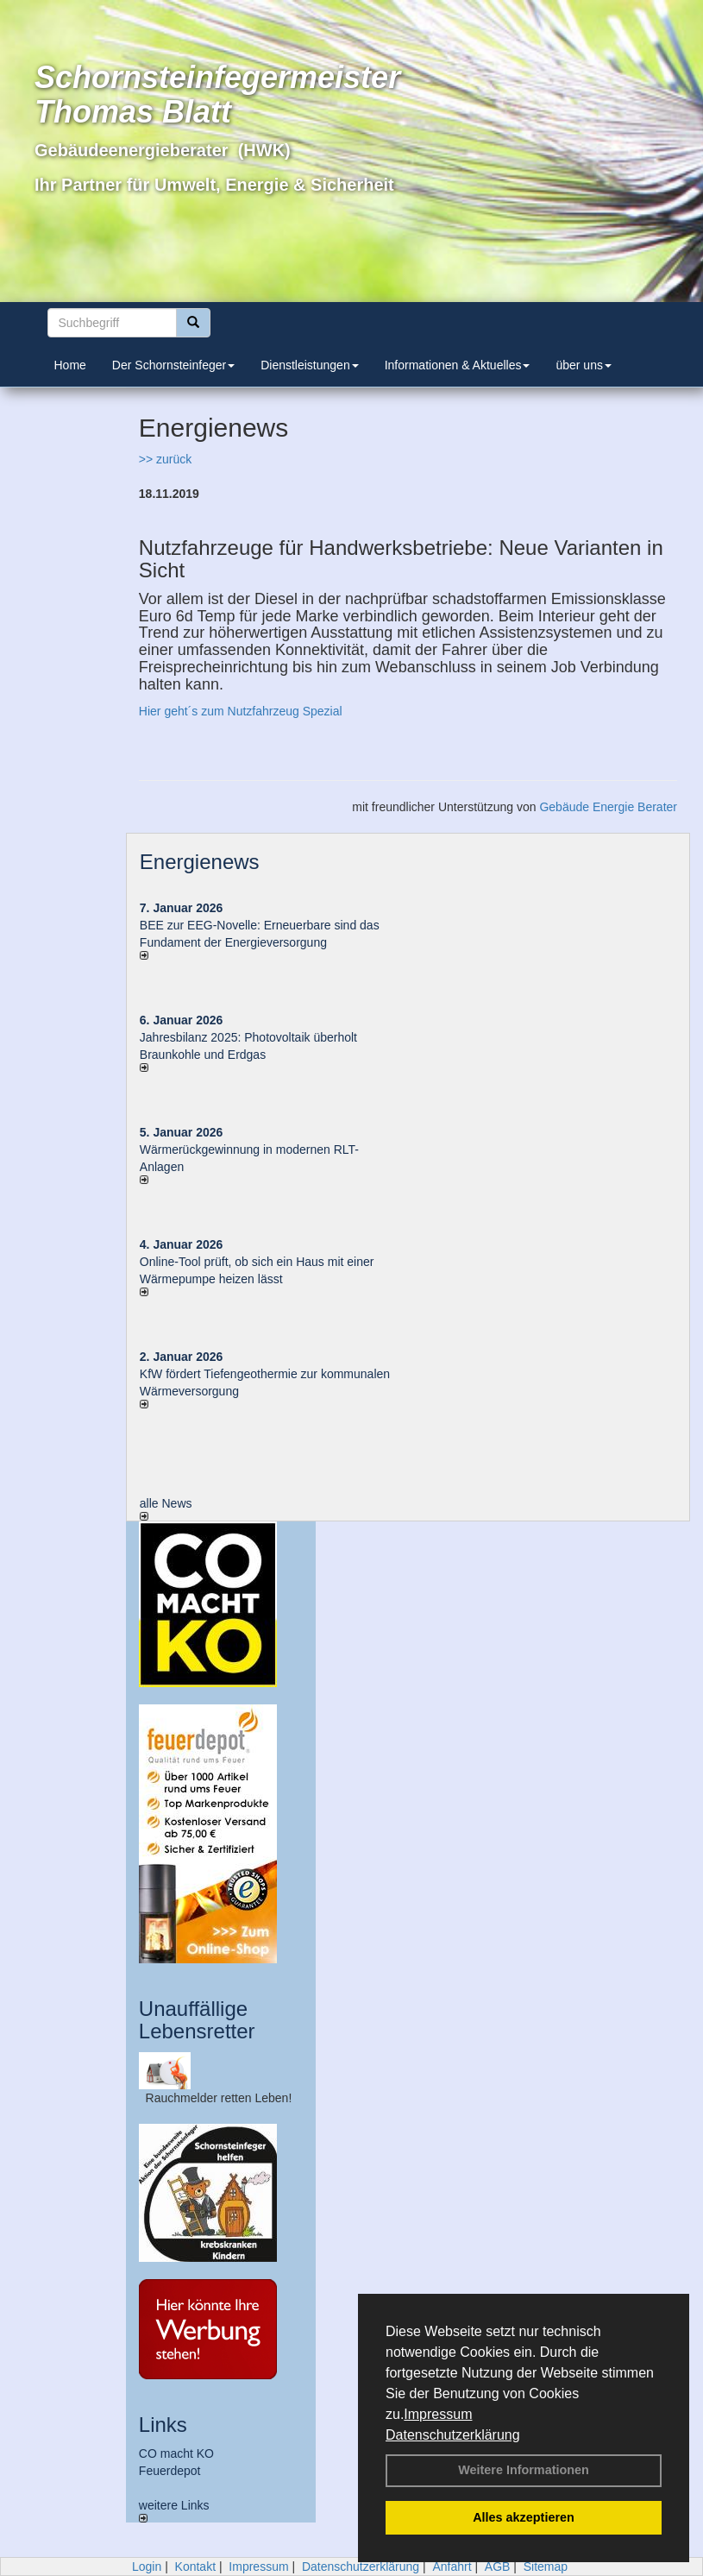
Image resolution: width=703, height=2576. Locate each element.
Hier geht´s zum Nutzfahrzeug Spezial (240, 711)
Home (70, 365)
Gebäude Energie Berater (608, 807)
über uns (583, 365)
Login (146, 2566)
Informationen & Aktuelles (457, 365)
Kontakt (195, 2566)
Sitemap (546, 2566)
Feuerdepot (170, 2471)
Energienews (200, 861)
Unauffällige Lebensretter (197, 2020)
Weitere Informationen (523, 2470)
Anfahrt (451, 2566)
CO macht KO (176, 2453)
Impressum (438, 2414)
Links (163, 2424)
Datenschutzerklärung (453, 2435)
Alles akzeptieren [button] (523, 2517)
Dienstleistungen (309, 365)
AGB (498, 2566)
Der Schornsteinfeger (173, 365)
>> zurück (165, 459)
